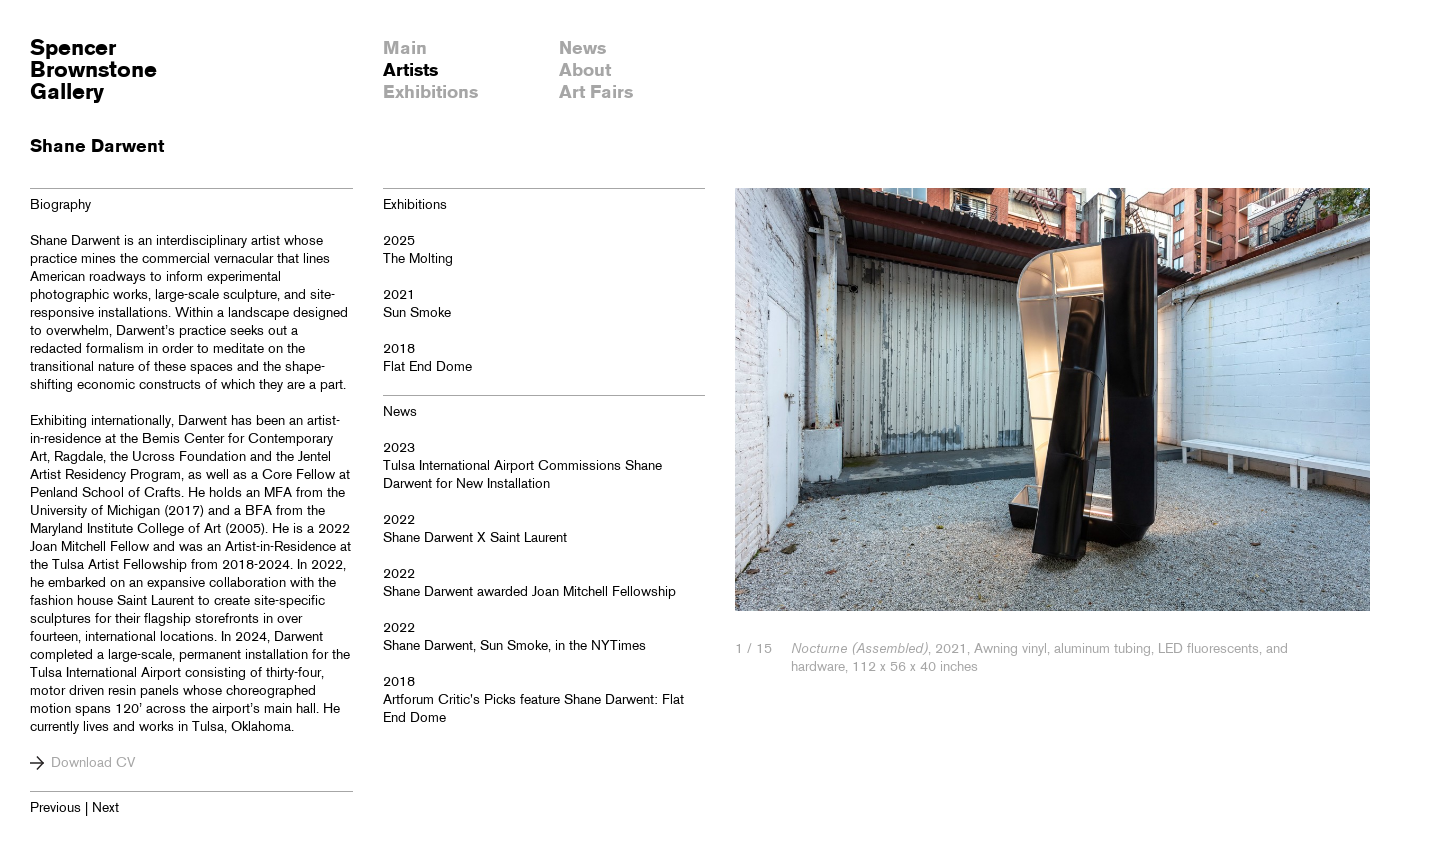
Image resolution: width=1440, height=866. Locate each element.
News (582, 49)
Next (105, 808)
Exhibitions (430, 93)
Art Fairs (596, 93)
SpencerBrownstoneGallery (93, 71)
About (585, 71)
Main (405, 49)
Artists (410, 71)
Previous (55, 808)
